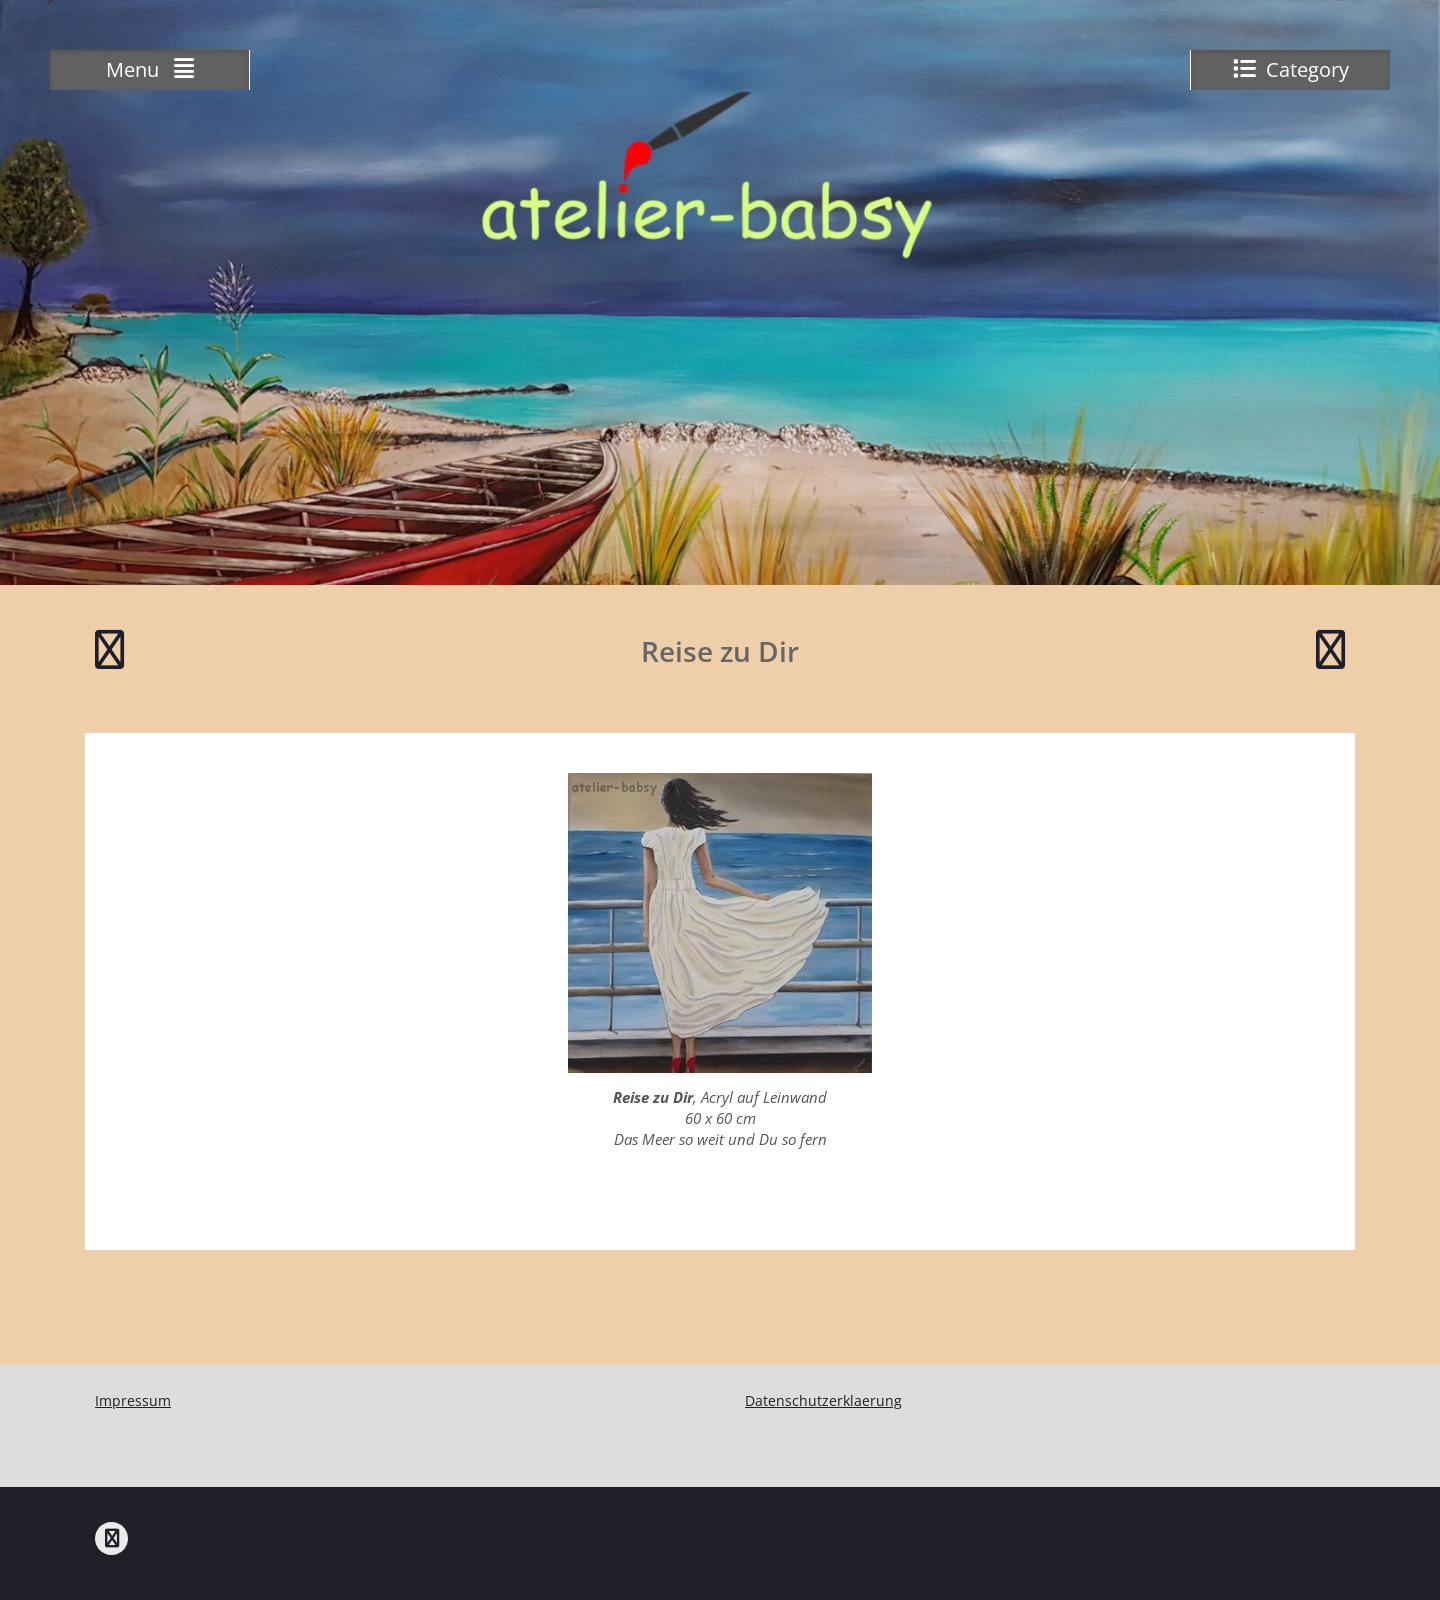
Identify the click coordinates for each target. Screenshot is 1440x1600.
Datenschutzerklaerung (823, 1400)
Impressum (133, 1400)
